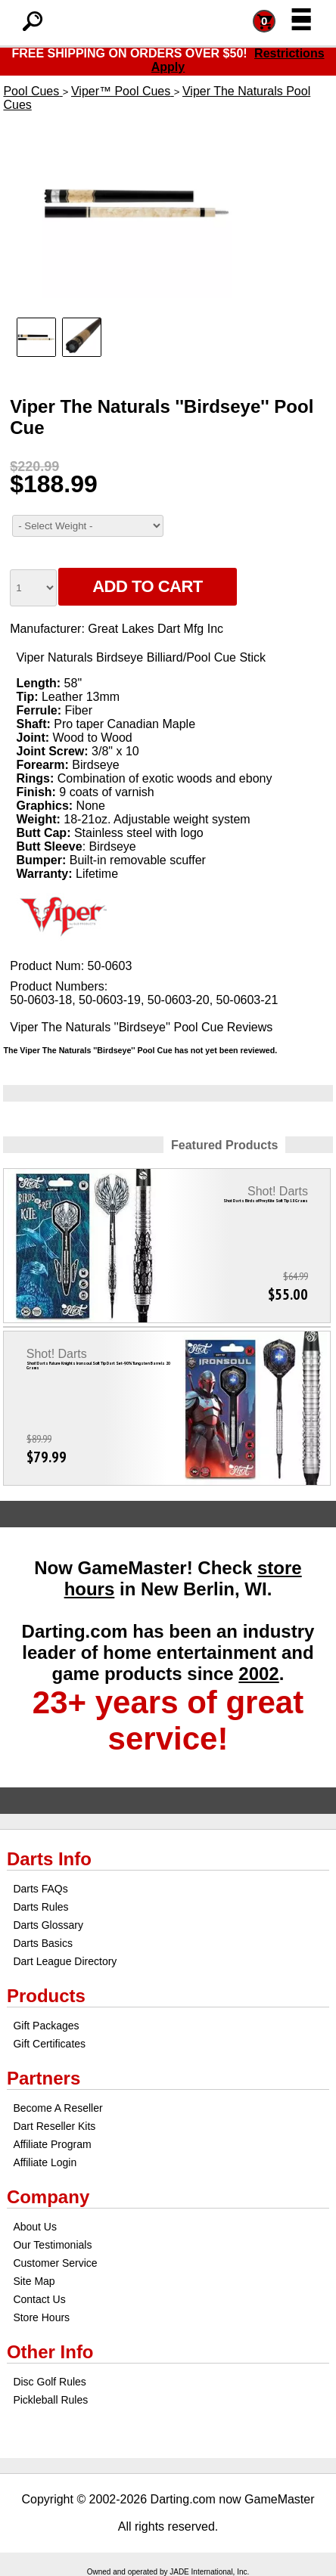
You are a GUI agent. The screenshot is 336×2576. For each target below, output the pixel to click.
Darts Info (49, 1859)
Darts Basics (43, 1943)
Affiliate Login (44, 2162)
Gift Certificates (49, 2044)
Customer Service (55, 2263)
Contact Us (39, 2299)
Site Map (33, 2281)
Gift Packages (46, 2026)
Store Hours (41, 2317)
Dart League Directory (65, 1961)
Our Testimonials (52, 2245)
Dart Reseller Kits (54, 2126)
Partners (43, 2078)
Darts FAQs (40, 1889)
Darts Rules (40, 1907)
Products (46, 1995)
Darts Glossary (48, 1925)
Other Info (50, 2352)
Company (48, 2197)
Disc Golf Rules (49, 2382)
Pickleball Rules (50, 2400)
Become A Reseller (57, 2108)
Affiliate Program (52, 2144)
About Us (35, 2227)
